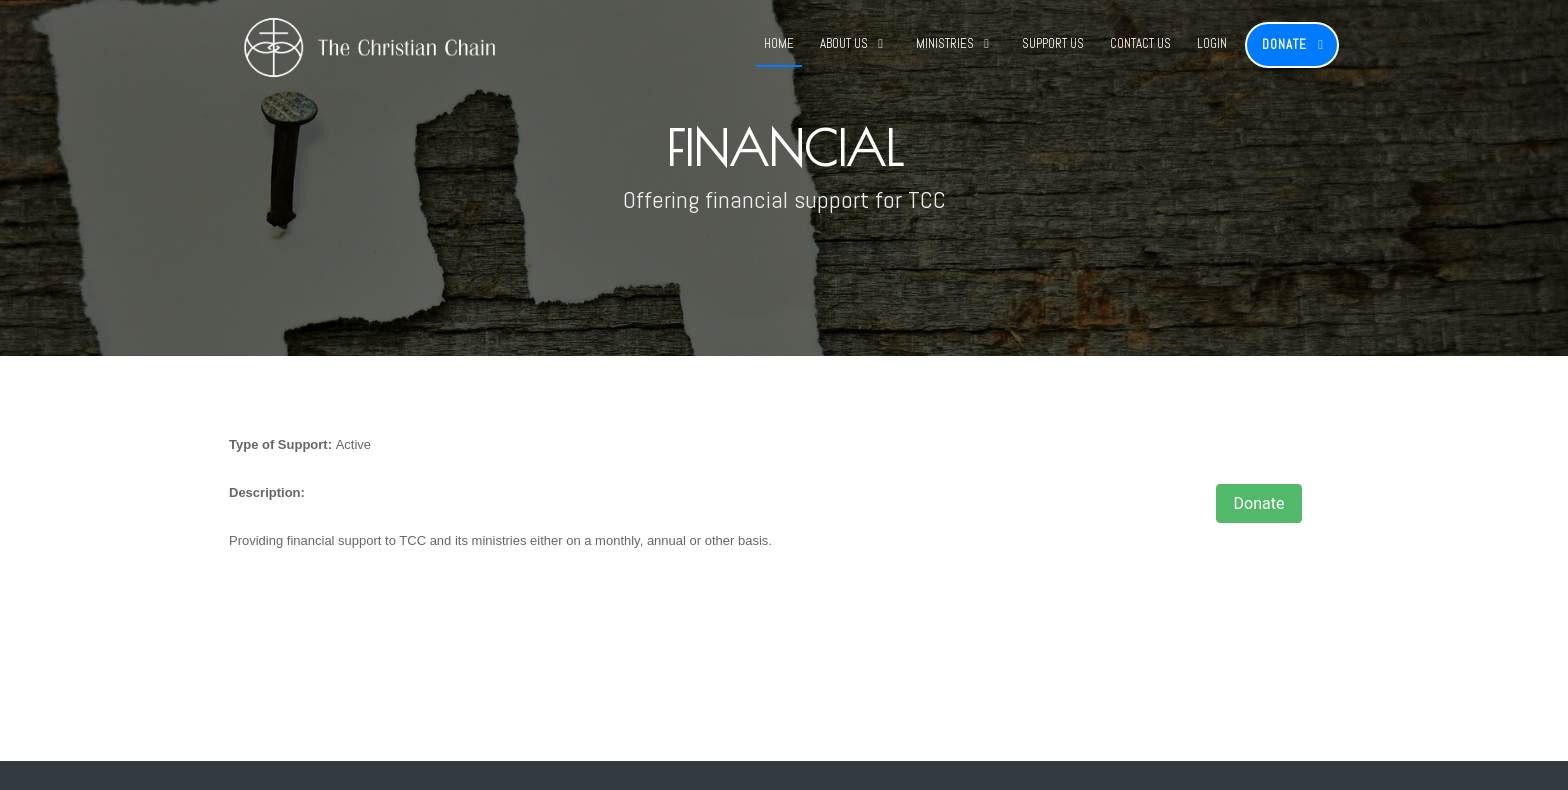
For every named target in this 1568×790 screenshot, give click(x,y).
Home (779, 43)
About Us (844, 43)
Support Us (1053, 43)
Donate (1284, 44)
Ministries (945, 43)
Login (1212, 43)
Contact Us (1140, 43)
